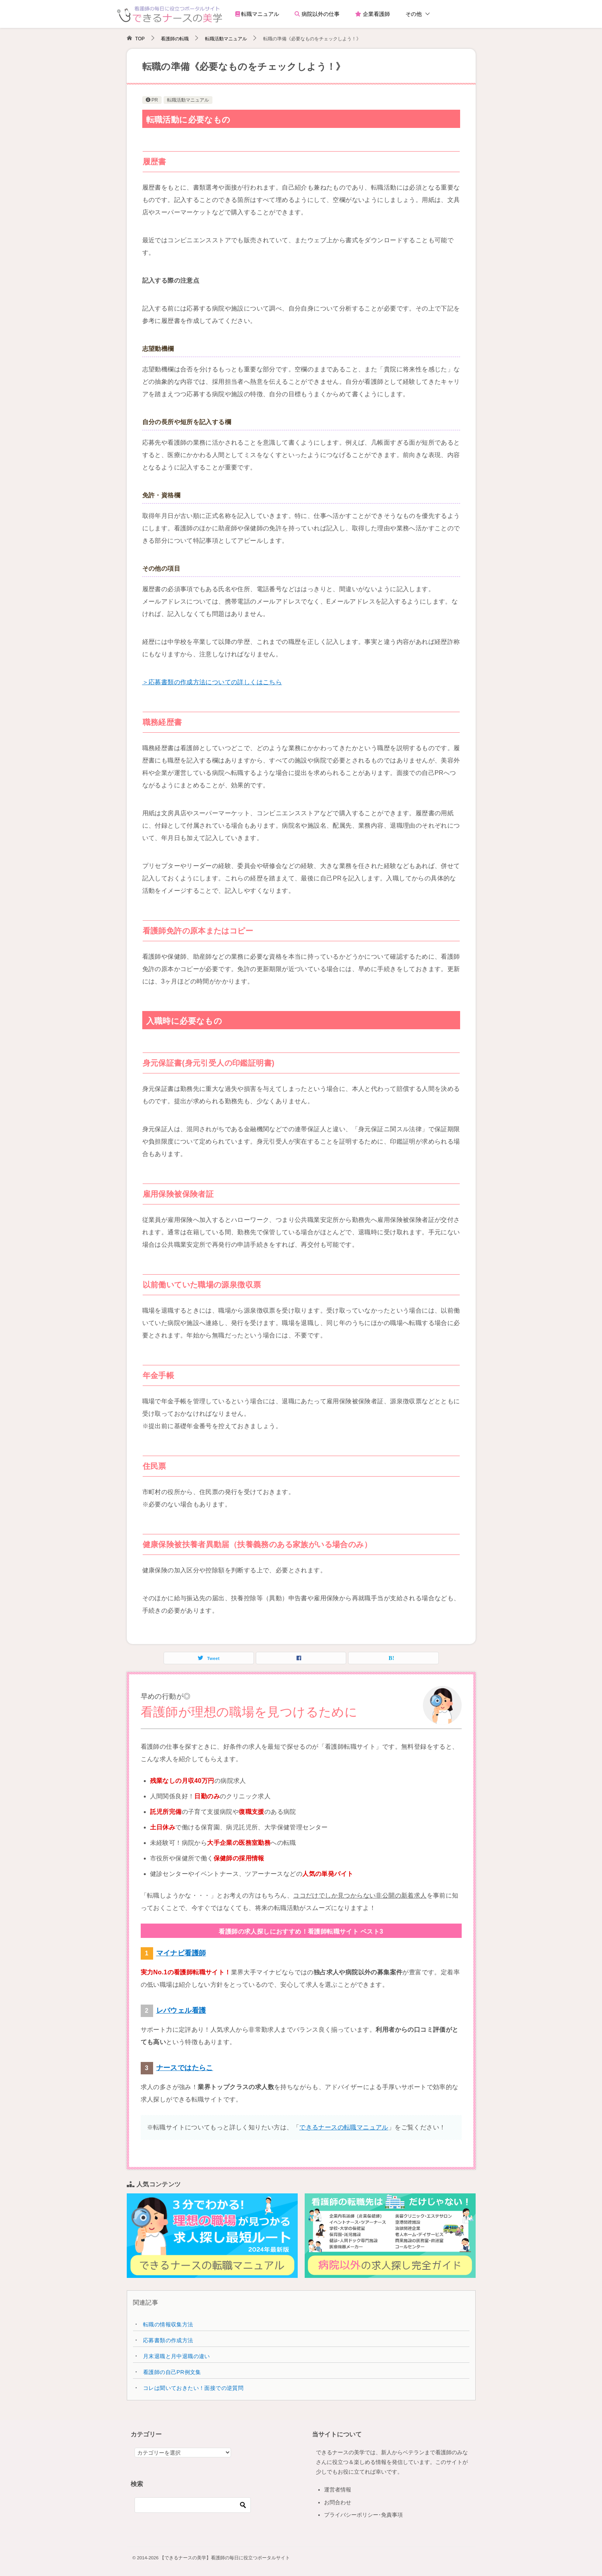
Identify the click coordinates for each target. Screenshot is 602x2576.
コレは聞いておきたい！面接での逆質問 (193, 2388)
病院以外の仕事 (317, 14)
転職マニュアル (257, 14)
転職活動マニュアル (188, 100)
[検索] (193, 2505)
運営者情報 (337, 2489)
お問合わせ (337, 2502)
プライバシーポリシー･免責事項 (363, 2515)
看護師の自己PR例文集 (172, 2372)
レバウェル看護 (181, 2010)
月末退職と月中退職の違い (176, 2356)
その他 (413, 14)
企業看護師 (372, 14)
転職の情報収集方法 (168, 2324)
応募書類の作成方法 (168, 2340)
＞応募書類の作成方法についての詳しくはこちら (212, 682)
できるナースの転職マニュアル (343, 2127)
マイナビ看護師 (181, 1953)
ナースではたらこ (184, 2068)
